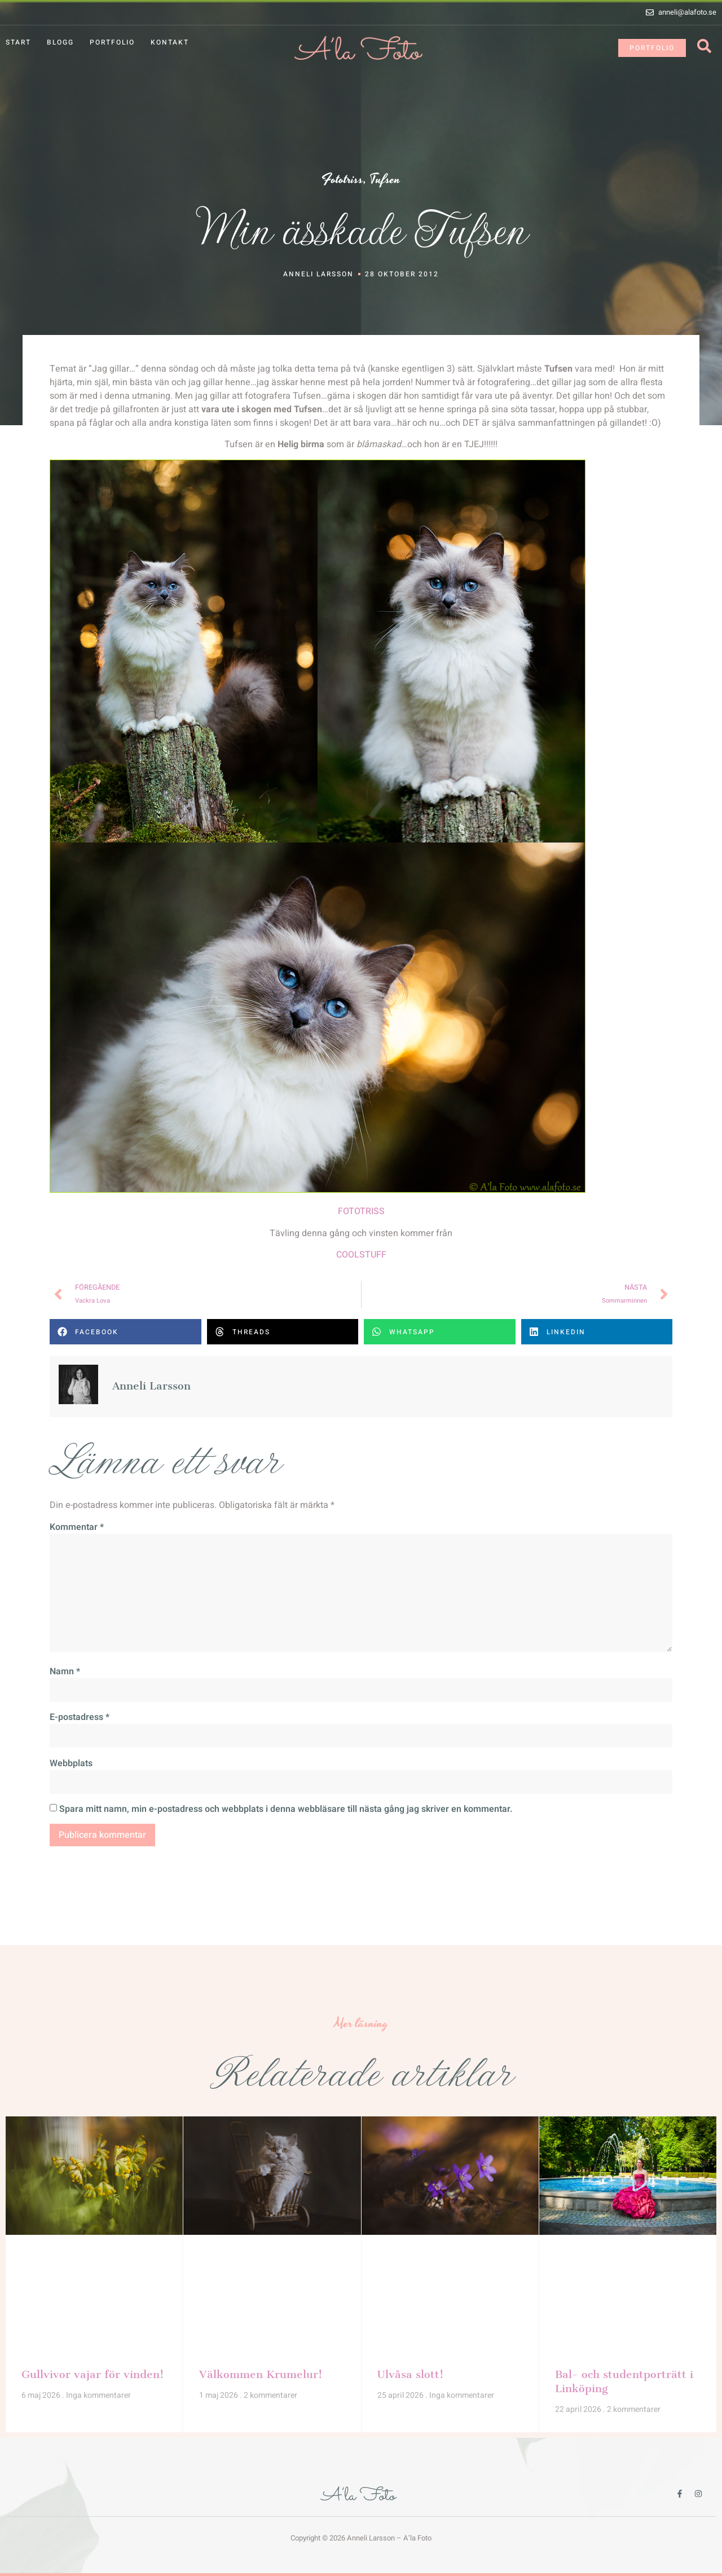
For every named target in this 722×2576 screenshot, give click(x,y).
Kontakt (170, 42)
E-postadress (79, 1717)
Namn (65, 1671)
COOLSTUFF (361, 1254)
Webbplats (71, 1763)
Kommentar (77, 1527)
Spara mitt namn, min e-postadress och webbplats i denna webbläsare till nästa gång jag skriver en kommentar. (286, 1809)
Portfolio (112, 42)
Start (18, 42)
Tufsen (384, 179)
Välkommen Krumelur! (260, 2374)
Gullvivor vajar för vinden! (92, 2374)
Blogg (60, 42)
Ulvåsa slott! (410, 2374)
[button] (125, 1331)
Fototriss (342, 179)
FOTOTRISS (361, 1211)
